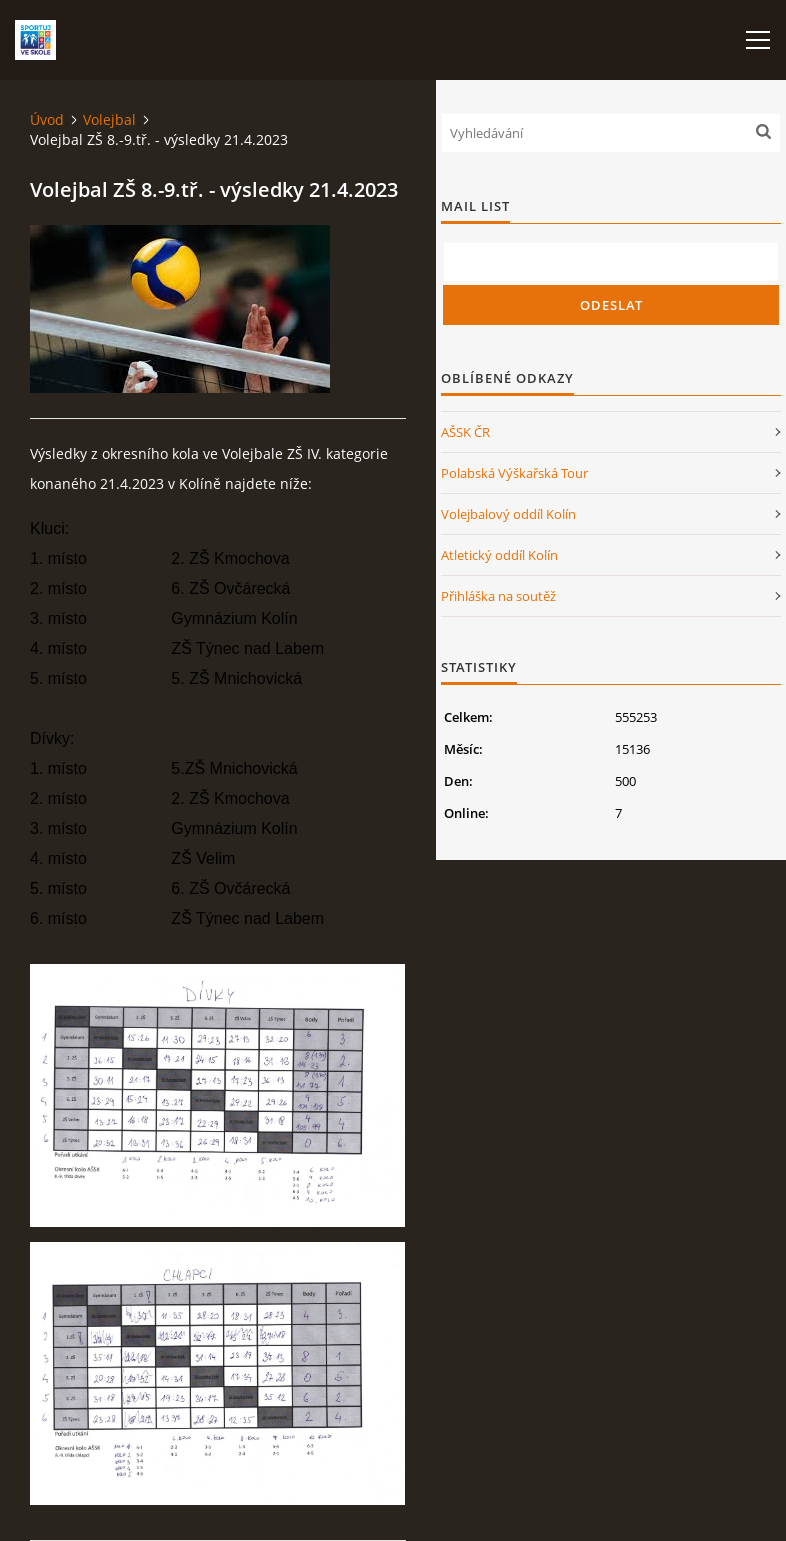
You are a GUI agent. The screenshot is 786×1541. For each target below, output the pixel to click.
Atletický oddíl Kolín (499, 555)
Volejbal (109, 119)
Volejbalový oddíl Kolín (508, 514)
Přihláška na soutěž (498, 596)
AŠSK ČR (465, 432)
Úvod (47, 119)
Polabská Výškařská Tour (514, 473)
